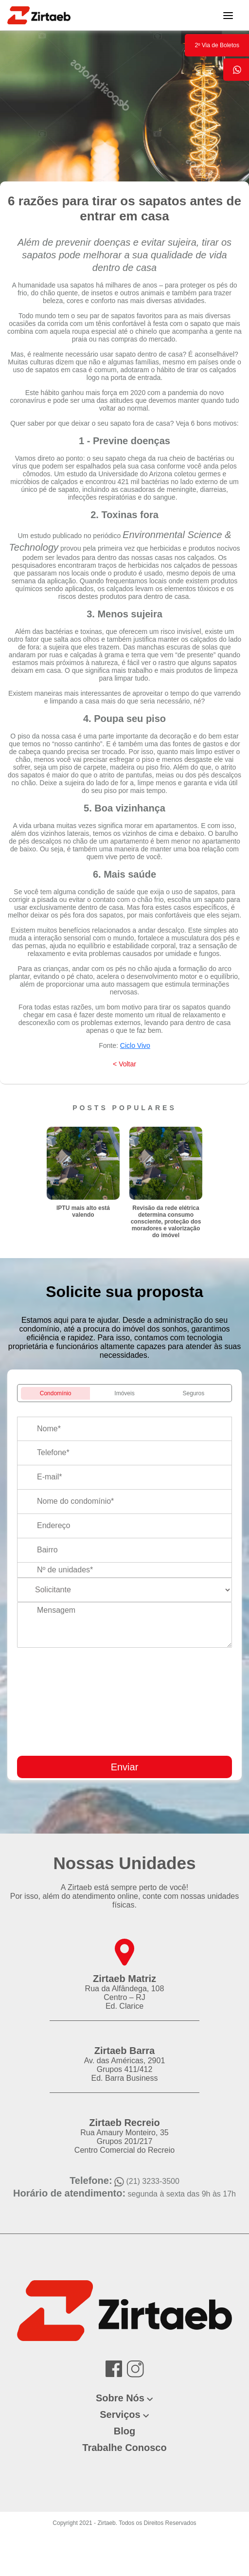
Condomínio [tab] (55, 1393)
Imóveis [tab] (124, 1393)
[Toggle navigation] (228, 15)
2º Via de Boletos (217, 45)
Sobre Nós (120, 2398)
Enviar (125, 1767)
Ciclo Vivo (135, 1045)
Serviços (120, 2414)
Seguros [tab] (194, 1393)
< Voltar (124, 1064)
